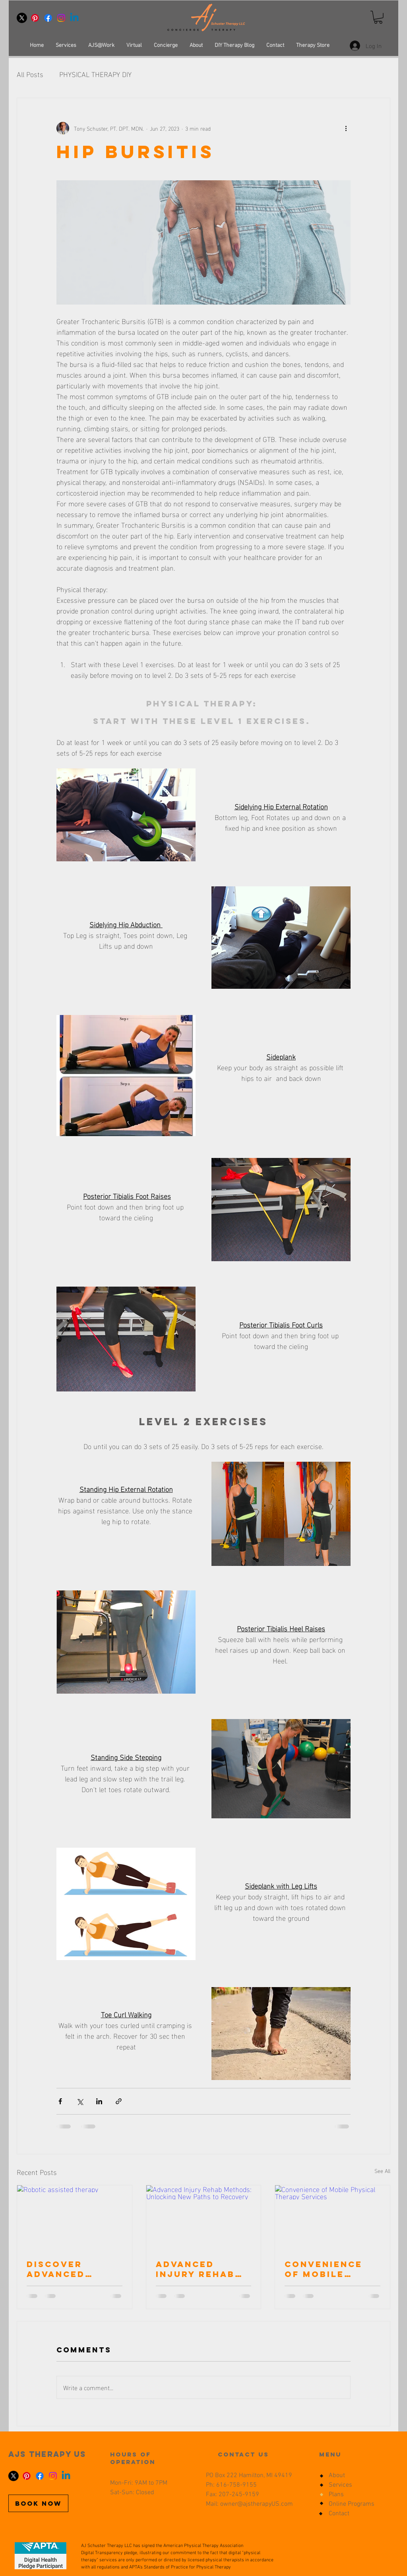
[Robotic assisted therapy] (74, 2217)
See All (382, 2170)
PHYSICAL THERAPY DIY (95, 74)
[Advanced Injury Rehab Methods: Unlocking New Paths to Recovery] (203, 2217)
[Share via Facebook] (60, 2101)
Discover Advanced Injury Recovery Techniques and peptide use (62, 2269)
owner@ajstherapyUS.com (256, 2504)
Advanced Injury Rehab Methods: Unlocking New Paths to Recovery (202, 2269)
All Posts (30, 74)
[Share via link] (118, 2101)
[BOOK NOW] (38, 2503)
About (337, 2476)
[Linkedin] (74, 18)
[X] (22, 18)
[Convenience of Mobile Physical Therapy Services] (332, 2217)
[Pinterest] (35, 18)
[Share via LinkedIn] (99, 2101)
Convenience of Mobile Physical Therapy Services (323, 2269)
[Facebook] (48, 18)
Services (340, 2485)
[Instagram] (61, 18)
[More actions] (346, 128)
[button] (378, 17)
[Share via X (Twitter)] (79, 2101)
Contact (339, 2514)
